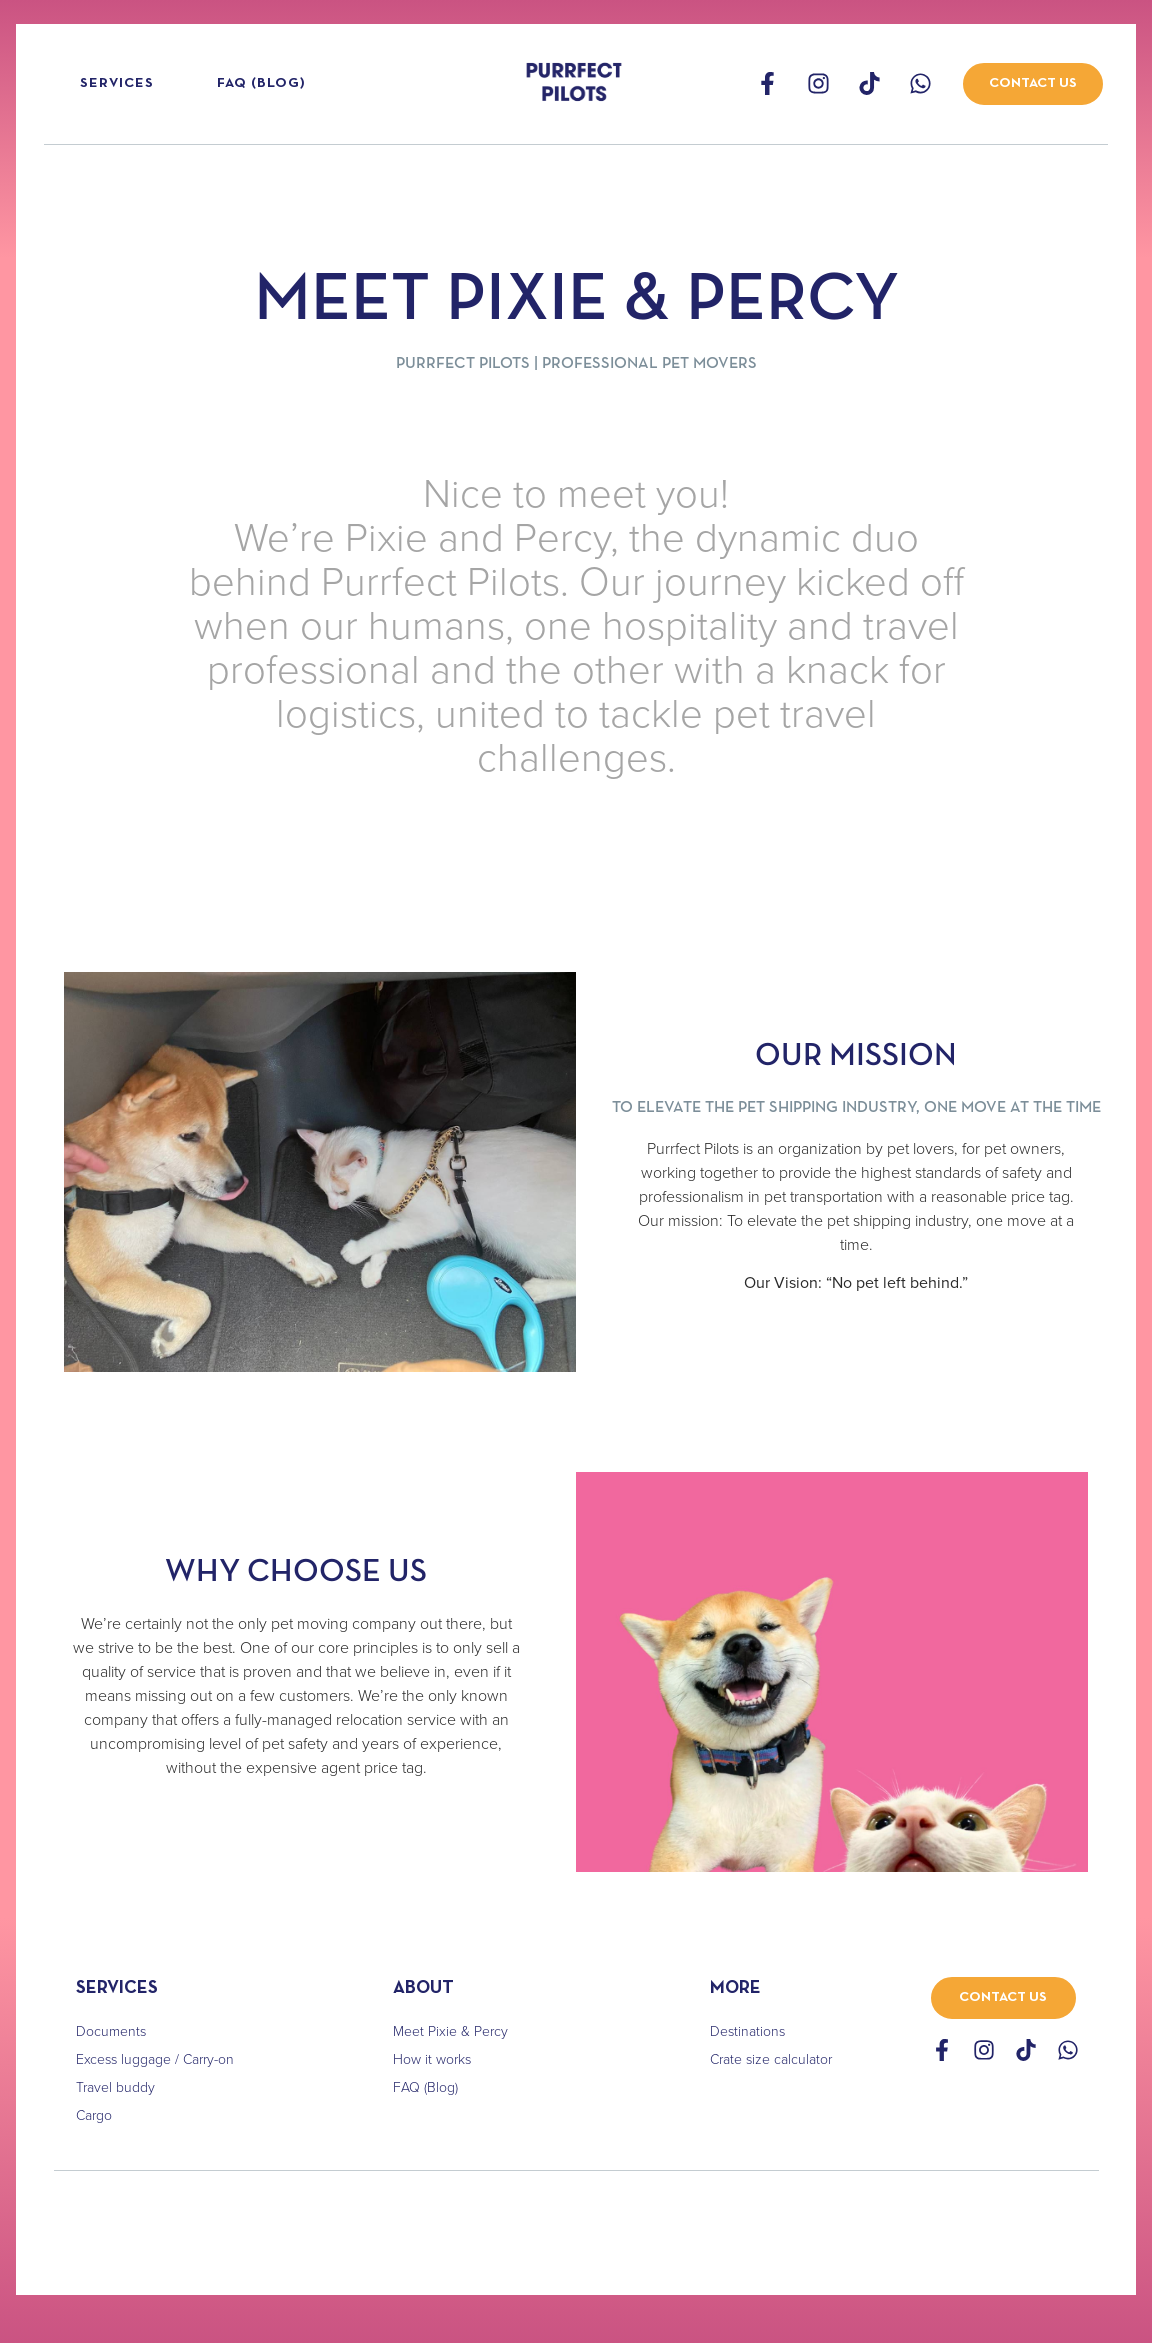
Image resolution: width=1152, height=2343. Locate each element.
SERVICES (117, 1988)
